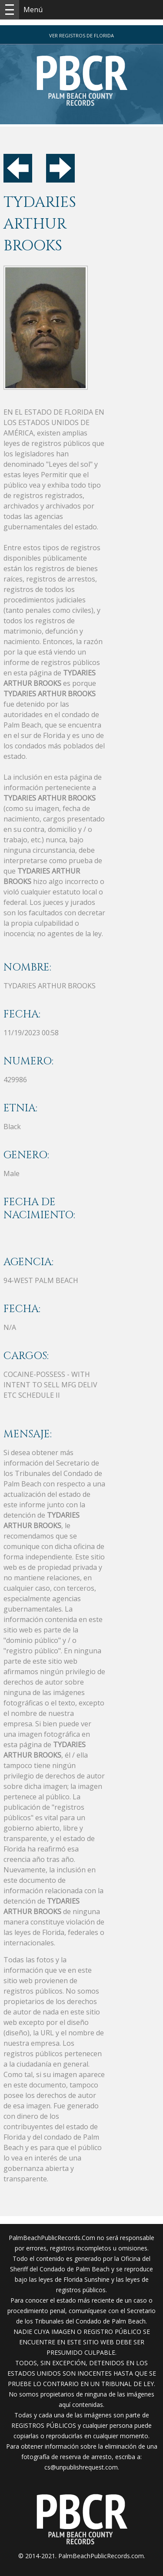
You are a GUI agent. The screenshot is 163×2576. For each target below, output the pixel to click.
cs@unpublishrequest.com (81, 2467)
